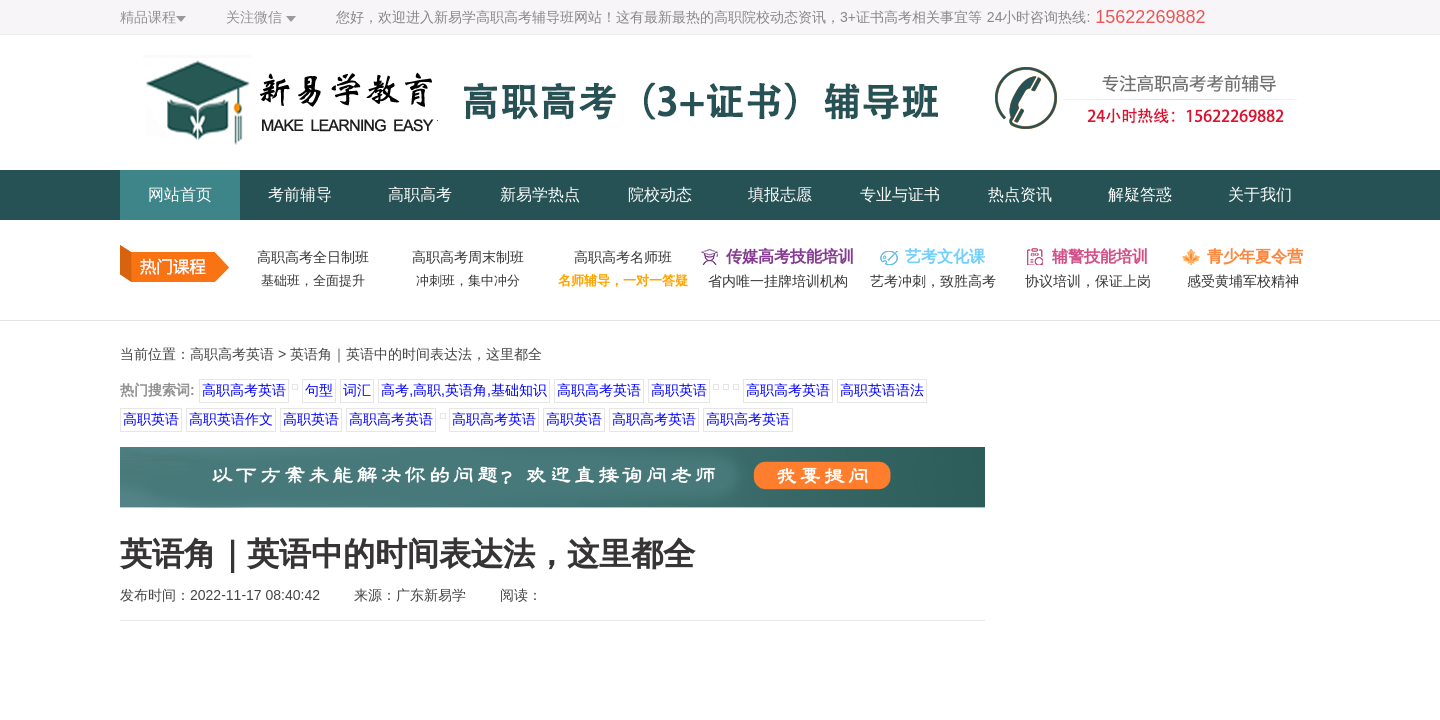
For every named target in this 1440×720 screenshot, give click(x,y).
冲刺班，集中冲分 (468, 280)
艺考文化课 (945, 256)
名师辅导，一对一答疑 (623, 280)
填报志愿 (780, 194)
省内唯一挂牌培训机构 (778, 281)
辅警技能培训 (1100, 256)
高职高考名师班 (623, 257)
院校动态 (660, 194)
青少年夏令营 (1255, 256)
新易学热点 (540, 194)
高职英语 (679, 390)
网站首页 (180, 194)
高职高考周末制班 (468, 257)
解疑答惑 (1140, 194)
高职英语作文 (231, 419)
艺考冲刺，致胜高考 (933, 281)
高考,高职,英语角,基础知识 (464, 390)
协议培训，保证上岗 (1088, 281)
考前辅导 (300, 194)
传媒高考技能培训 (790, 256)
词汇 (357, 390)
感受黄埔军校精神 (1243, 281)
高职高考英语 (232, 354)
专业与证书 (900, 194)
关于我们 (1260, 194)
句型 (319, 390)
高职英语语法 (882, 390)
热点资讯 (1020, 194)
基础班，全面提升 (313, 280)
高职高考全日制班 (313, 257)
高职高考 (420, 194)
